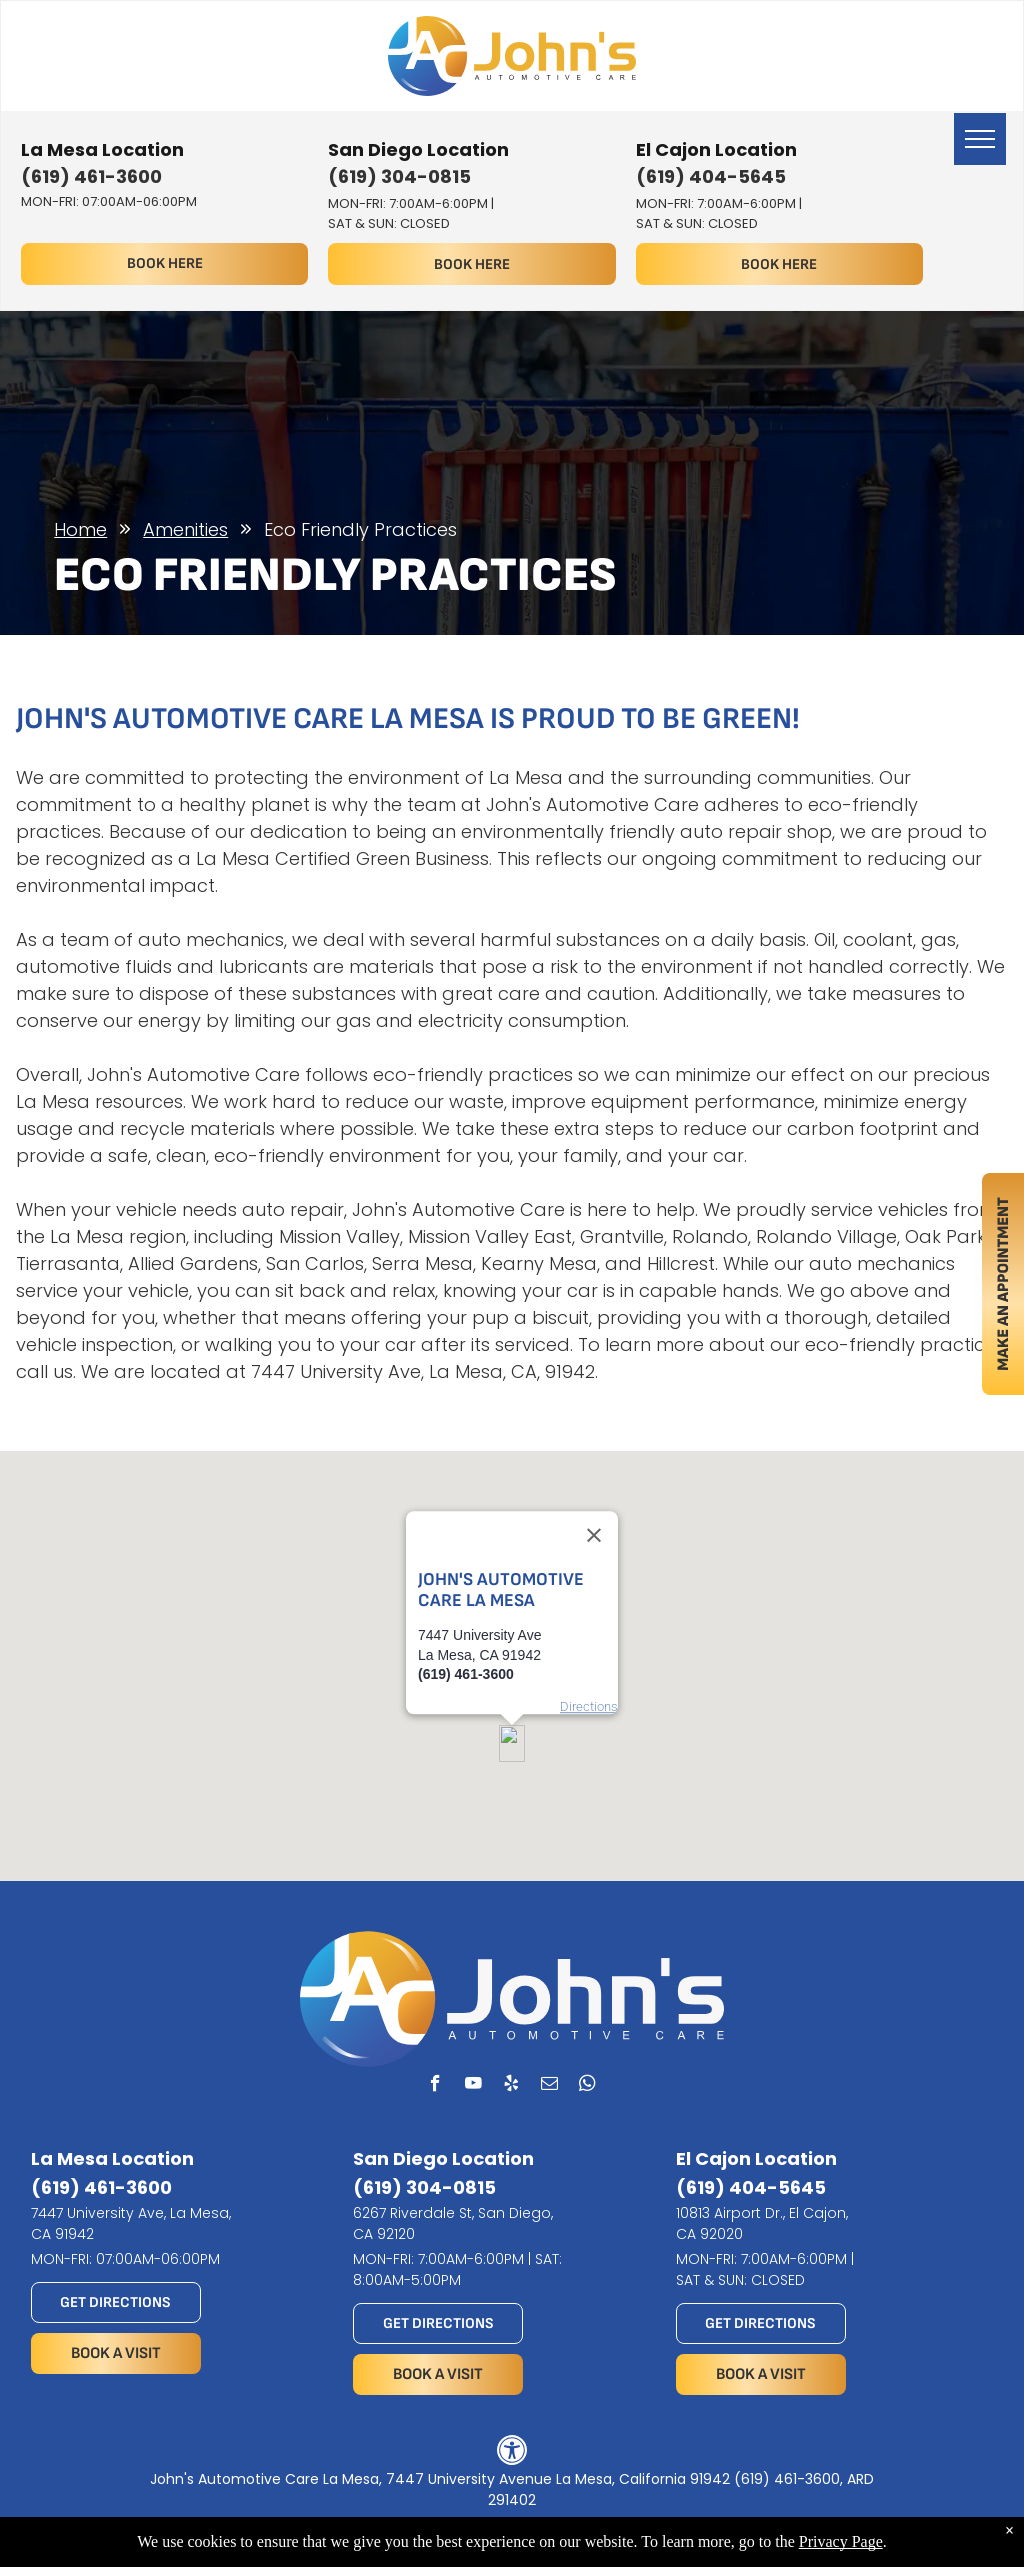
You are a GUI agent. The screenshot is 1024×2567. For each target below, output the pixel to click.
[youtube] (473, 2086)
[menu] (980, 139)
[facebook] (435, 2086)
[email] (549, 2086)
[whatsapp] (587, 2086)
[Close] (594, 1476)
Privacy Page (841, 2541)
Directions (589, 1647)
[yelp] (511, 2086)
